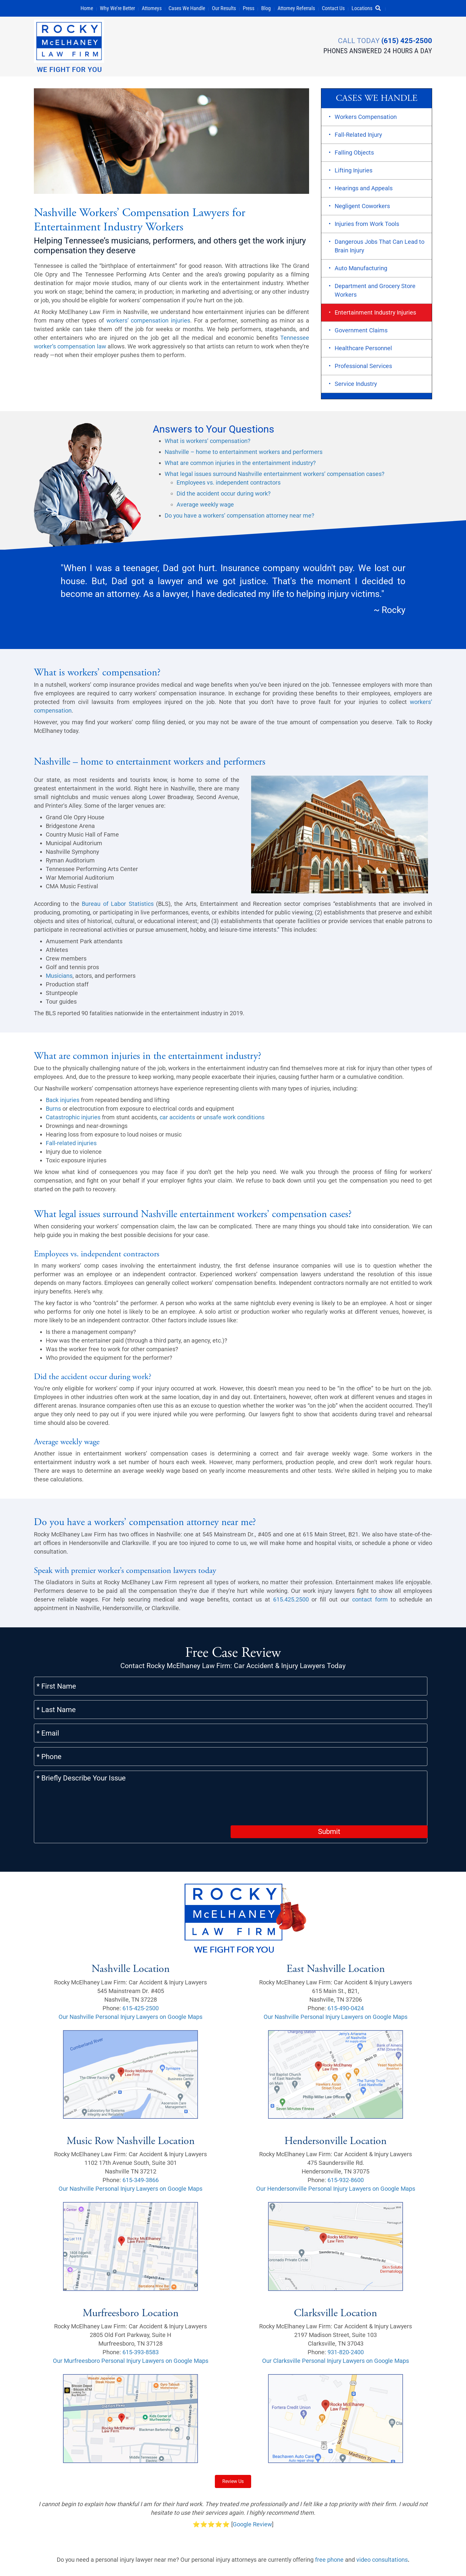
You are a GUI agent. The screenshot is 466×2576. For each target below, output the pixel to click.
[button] (380, 8)
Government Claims (361, 331)
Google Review (252, 2452)
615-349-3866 (140, 2109)
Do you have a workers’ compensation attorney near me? (239, 517)
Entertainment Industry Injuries (375, 314)
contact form (370, 1600)
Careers (290, 2548)
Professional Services (363, 367)
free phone (329, 2488)
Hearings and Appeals (364, 189)
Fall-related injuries (71, 1144)
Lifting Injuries (353, 171)
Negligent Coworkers (362, 207)
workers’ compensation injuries (148, 321)
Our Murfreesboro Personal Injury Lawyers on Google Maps (130, 2289)
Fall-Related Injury (358, 136)
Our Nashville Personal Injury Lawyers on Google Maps (130, 1945)
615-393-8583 (140, 2281)
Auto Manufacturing (361, 269)
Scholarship (260, 2548)
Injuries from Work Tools (367, 225)
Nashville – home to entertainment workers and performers (243, 453)
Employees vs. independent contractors (229, 484)
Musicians (59, 976)
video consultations (382, 2488)
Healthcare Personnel (363, 349)
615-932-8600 (346, 2109)
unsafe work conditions (234, 1118)
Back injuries (62, 1101)
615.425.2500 (291, 1600)
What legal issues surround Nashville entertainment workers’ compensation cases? (274, 475)
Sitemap (229, 2548)
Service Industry (356, 385)
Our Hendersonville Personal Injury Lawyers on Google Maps (335, 2117)
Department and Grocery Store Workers (375, 292)
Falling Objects (354, 154)
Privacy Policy (52, 2562)
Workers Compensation (366, 118)
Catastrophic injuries (73, 1118)
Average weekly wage (205, 506)
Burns (53, 1109)
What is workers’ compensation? (207, 442)
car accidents (177, 1118)
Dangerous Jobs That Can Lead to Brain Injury (379, 247)
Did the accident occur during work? (223, 495)
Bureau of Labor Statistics (116, 905)
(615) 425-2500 (406, 40)
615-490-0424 (346, 1936)
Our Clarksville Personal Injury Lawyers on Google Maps (335, 2289)
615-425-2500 (140, 1936)
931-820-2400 (346, 2281)
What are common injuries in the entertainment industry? (240, 464)
